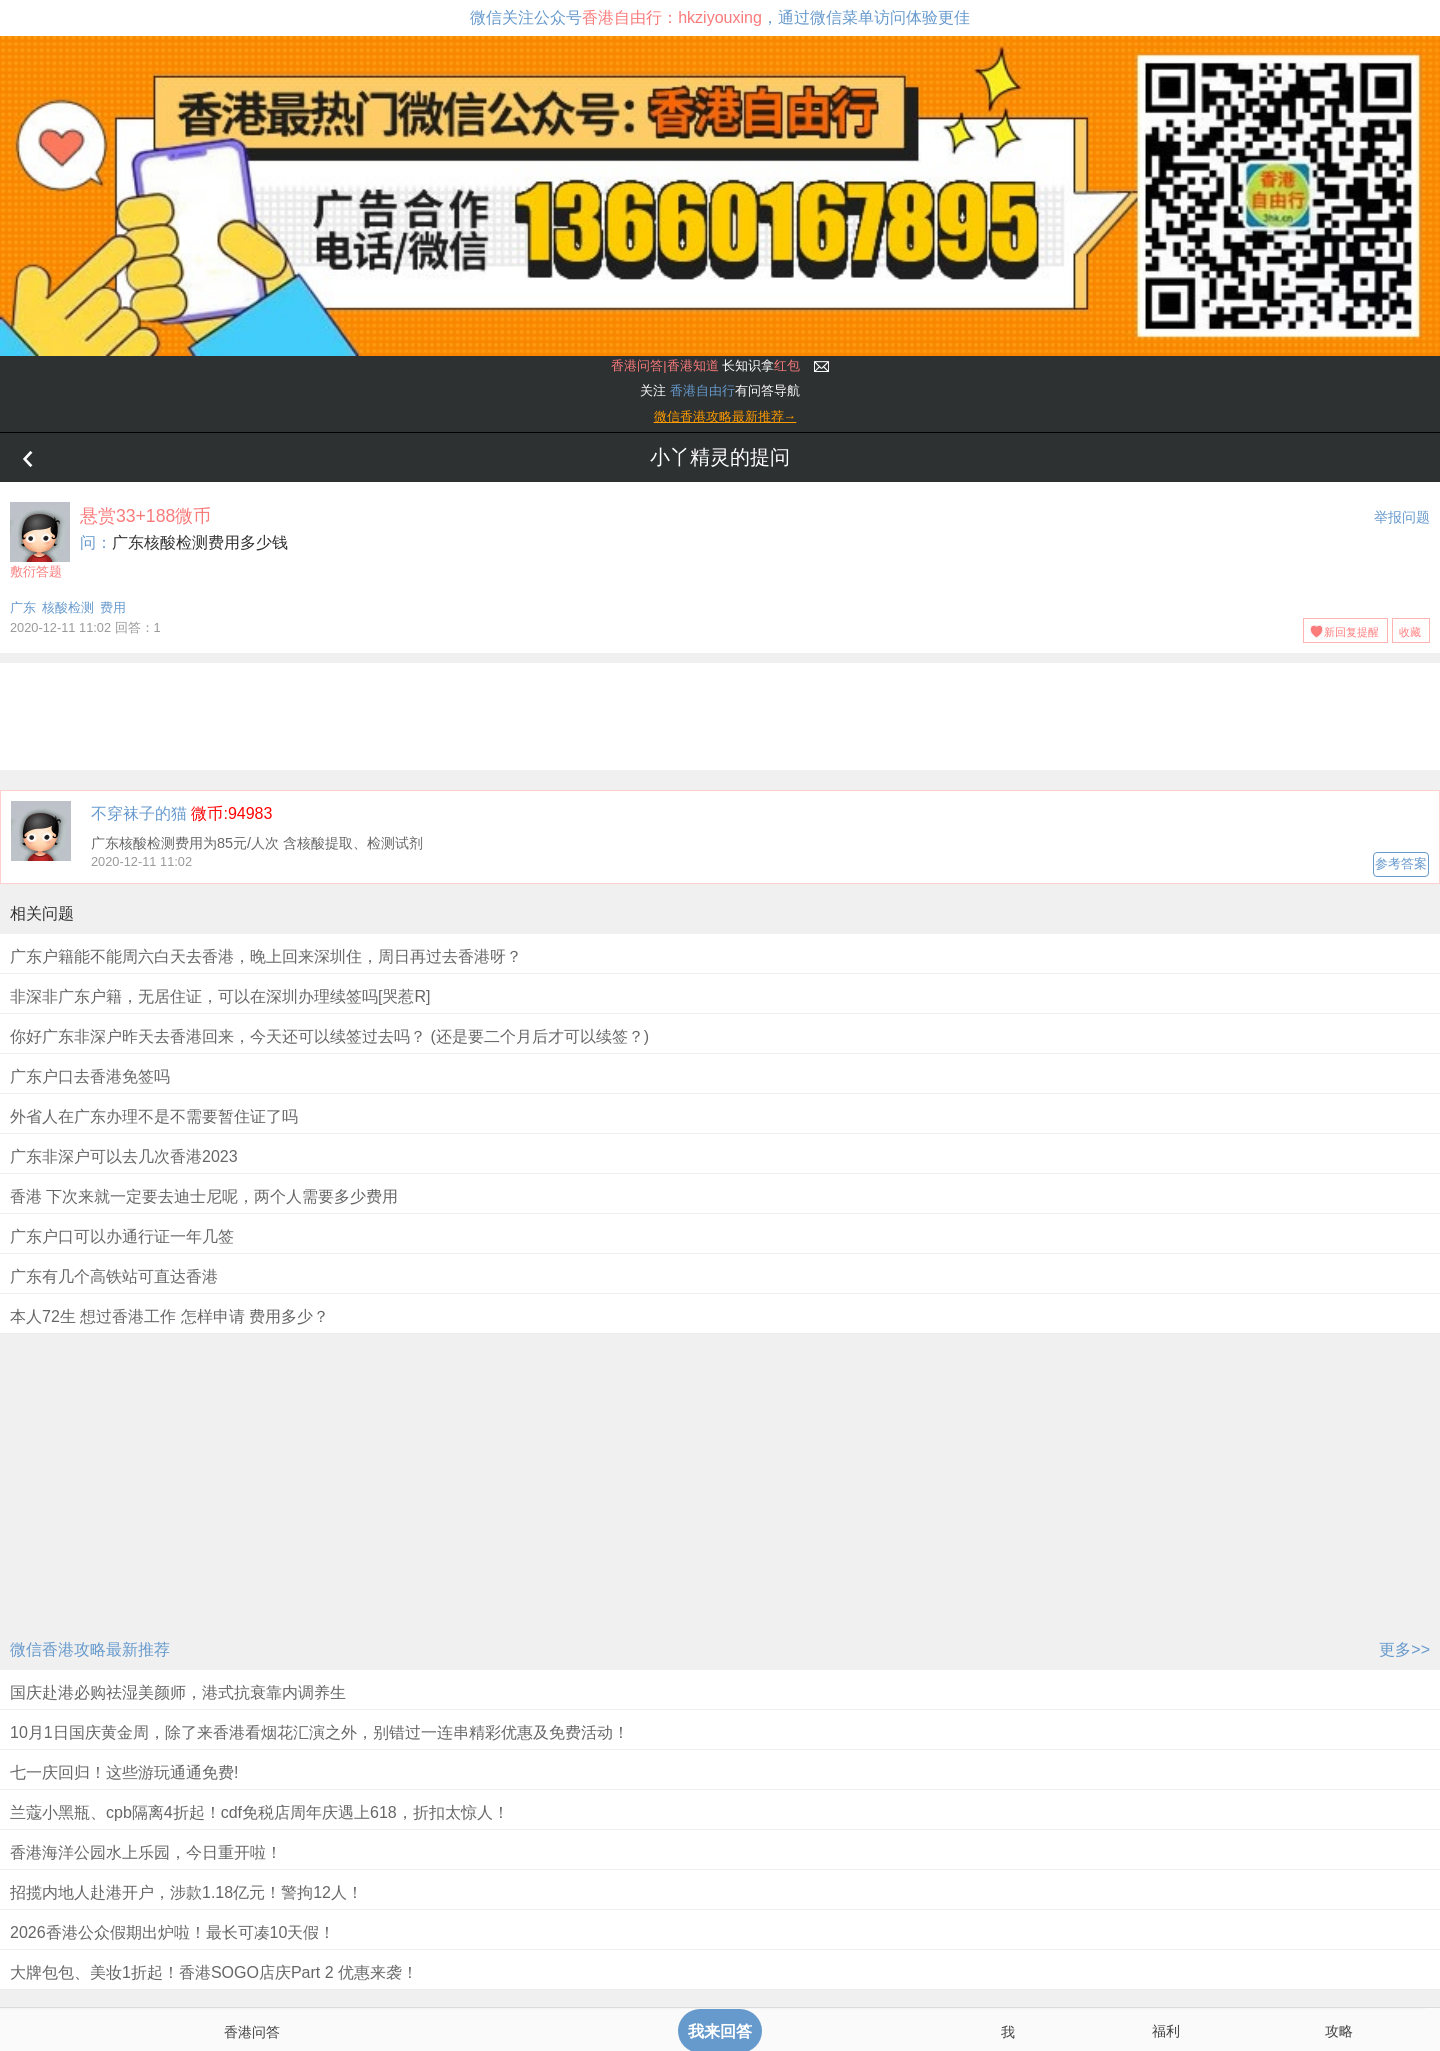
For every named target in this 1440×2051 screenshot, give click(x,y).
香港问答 (252, 2032)
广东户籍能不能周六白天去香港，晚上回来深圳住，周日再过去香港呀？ (266, 956)
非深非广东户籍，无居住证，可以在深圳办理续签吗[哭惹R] (220, 996)
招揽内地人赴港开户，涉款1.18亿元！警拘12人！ (186, 1892)
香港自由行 (702, 390)
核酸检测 (68, 607)
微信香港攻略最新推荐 (90, 1649)
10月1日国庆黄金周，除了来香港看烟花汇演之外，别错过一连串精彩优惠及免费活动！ (319, 1732)
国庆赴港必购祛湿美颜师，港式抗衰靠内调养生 (178, 1692)
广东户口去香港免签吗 (90, 1076)
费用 (113, 607)
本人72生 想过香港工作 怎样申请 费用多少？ (169, 1316)
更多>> (1404, 1649)
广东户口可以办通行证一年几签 (122, 1236)
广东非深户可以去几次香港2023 (124, 1156)
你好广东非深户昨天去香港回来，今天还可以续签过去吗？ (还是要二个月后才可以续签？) (329, 1036)
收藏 (1410, 632)
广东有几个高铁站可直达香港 (114, 1276)
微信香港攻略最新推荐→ (725, 416)
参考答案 (1401, 863)
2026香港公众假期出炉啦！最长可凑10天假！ (172, 1932)
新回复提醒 (1351, 632)
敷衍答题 (40, 540)
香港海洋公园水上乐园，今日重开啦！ (146, 1852)
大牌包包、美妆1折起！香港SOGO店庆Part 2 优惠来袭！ (214, 1972)
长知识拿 (705, 365)
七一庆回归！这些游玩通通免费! (124, 1772)
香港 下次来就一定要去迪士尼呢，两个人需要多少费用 (204, 1196)
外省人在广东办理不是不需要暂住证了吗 (154, 1116)
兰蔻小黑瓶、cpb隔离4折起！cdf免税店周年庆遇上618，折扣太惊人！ (259, 1812)
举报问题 (1402, 517)
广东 (23, 607)
